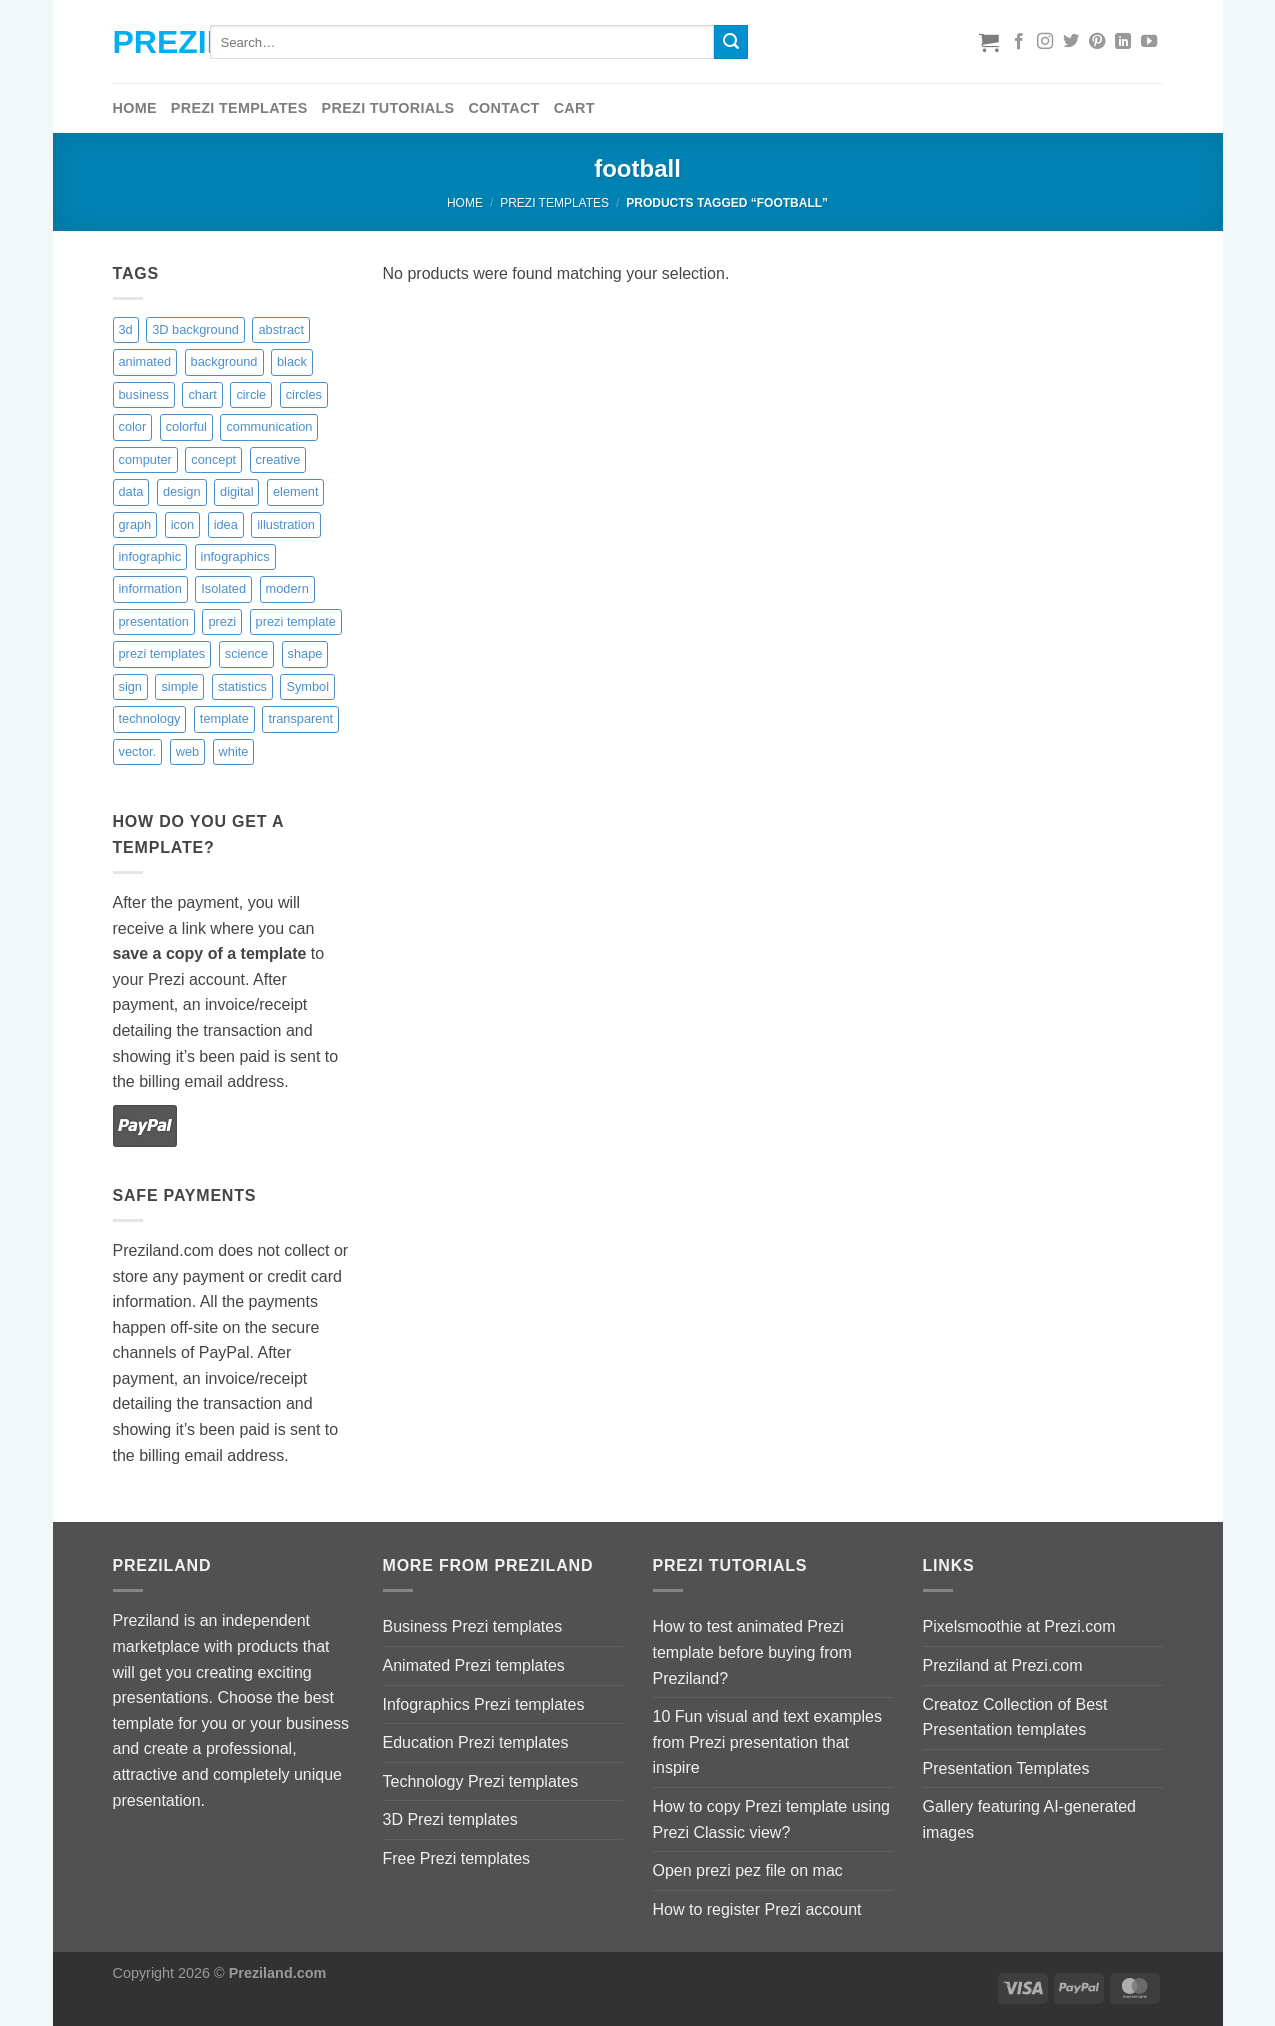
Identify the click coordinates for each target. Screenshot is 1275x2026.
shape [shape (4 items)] (305, 653)
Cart (574, 108)
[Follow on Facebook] (1019, 42)
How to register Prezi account (757, 1909)
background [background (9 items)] (224, 361)
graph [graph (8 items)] (135, 524)
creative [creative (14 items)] (278, 459)
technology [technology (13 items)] (150, 718)
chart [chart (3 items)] (202, 394)
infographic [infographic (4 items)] (150, 556)
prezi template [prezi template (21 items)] (296, 621)
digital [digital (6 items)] (236, 491)
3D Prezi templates (450, 1819)
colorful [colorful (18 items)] (186, 426)
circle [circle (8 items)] (251, 394)
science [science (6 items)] (246, 653)
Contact (503, 108)
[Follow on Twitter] (1071, 42)
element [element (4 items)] (296, 491)
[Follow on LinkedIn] (1123, 42)
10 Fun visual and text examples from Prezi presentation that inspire (767, 1742)
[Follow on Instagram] (1045, 42)
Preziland (146, 42)
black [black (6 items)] (292, 361)
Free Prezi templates (457, 1858)
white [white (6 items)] (234, 751)
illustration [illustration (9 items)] (286, 524)
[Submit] (731, 42)
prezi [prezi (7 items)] (222, 621)
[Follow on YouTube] (1149, 42)
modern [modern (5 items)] (287, 588)
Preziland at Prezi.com (1003, 1665)
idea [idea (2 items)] (226, 524)
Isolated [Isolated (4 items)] (223, 588)
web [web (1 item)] (187, 751)
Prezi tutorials (388, 108)
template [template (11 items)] (224, 718)
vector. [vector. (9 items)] (138, 751)
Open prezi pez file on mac (748, 1870)
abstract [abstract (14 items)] (281, 329)
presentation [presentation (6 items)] (154, 621)
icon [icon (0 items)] (182, 524)
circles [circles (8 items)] (304, 394)
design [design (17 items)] (182, 491)
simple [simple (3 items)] (179, 686)
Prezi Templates (239, 108)
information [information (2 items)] (150, 588)
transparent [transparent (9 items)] (300, 718)
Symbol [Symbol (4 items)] (307, 686)
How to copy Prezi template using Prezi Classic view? (771, 1819)
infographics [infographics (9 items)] (235, 556)
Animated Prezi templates (474, 1665)
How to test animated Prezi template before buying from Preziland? (752, 1652)
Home (135, 108)
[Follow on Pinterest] (1097, 42)
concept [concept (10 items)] (213, 459)
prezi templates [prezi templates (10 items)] (162, 653)
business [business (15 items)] (144, 394)
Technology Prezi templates (481, 1781)
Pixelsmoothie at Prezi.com (1019, 1626)
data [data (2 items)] (131, 491)
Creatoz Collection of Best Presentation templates (1015, 1717)
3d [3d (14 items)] (126, 329)
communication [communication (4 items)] (269, 426)
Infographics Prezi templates (484, 1704)
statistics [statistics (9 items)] (242, 686)
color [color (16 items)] (133, 426)
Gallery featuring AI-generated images (1029, 1819)
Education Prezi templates (476, 1742)
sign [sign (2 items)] (130, 686)
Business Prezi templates (473, 1626)
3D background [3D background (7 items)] (195, 329)
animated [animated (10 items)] (145, 361)
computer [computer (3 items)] (145, 459)
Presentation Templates (1006, 1768)
